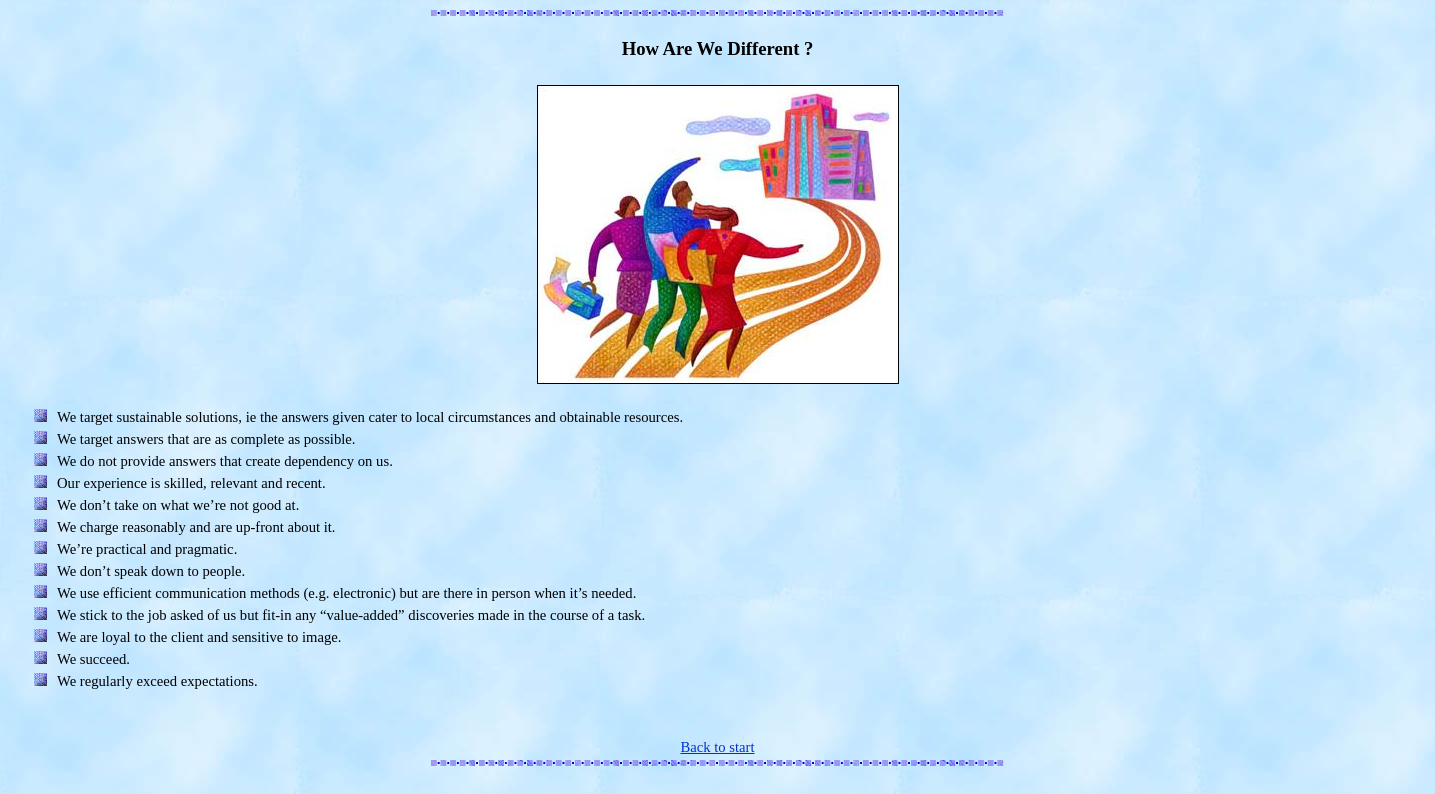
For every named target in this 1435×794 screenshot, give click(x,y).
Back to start (717, 747)
